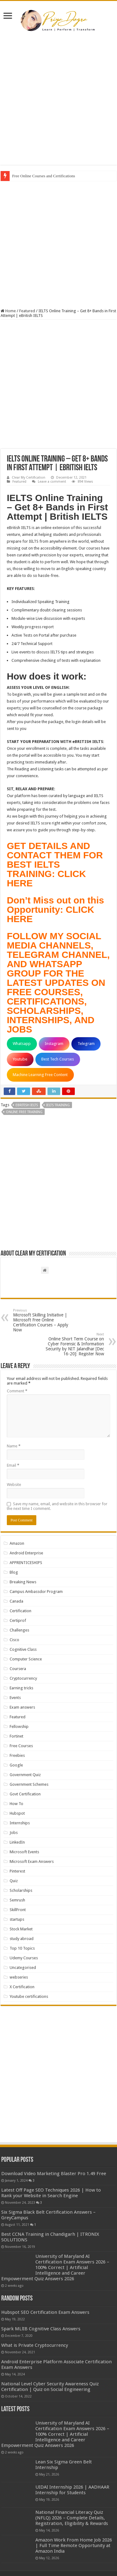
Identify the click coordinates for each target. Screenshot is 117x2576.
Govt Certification (25, 1794)
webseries (19, 1977)
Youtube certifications (29, 1996)
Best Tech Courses (57, 1059)
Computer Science (26, 1659)
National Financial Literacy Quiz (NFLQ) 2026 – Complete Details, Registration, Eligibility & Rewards (71, 2517)
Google (16, 1765)
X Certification (22, 1986)
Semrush (17, 1900)
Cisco (14, 1639)
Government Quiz (25, 1774)
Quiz (14, 1880)
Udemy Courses (24, 1958)
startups (17, 1919)
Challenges (19, 1630)
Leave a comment (52, 482)
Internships (20, 1823)
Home (8, 311)
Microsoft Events (24, 1852)
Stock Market (21, 1929)
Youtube (20, 1059)
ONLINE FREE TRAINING (24, 1112)
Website (14, 1484)
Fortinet (16, 1736)
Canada (16, 1601)
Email (13, 1465)
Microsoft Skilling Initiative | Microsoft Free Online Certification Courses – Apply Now (45, 1320)
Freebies (17, 1755)
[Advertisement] (59, 100)
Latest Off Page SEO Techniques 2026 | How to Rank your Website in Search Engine (51, 2192)
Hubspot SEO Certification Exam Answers (45, 2312)
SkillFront (18, 1909)
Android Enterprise (26, 1553)
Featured (27, 311)
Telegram (86, 1043)
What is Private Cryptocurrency (34, 2345)
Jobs (14, 1832)
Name (13, 1446)
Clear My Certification (28, 478)
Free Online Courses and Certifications (43, 176)
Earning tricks (21, 1688)
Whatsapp (22, 1043)
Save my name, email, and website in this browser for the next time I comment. (57, 1506)
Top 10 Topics (22, 1948)
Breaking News (23, 1582)
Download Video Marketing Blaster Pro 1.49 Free (53, 2173)
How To (16, 1803)
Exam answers (22, 1707)
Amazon (17, 1543)
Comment (17, 1391)
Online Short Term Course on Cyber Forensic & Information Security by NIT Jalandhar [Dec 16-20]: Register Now (72, 1344)
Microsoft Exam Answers (32, 1861)
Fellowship (19, 1726)
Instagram (54, 1043)
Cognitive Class (23, 1649)
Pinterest (17, 1871)
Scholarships (21, 1890)
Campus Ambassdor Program (36, 1591)
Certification (20, 1610)
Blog (14, 1572)
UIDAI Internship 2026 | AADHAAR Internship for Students (72, 2489)
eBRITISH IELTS (27, 1105)
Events (15, 1697)
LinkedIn (17, 1842)
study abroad (22, 1938)
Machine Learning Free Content (40, 1074)
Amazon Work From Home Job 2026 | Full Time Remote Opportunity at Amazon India (73, 2545)
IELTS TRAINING (58, 1105)
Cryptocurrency (23, 1678)
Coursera (18, 1668)
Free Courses (21, 1745)
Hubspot (17, 1813)
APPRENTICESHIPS (26, 1562)
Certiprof (18, 1620)
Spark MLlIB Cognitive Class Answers (40, 2329)
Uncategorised (23, 1967)
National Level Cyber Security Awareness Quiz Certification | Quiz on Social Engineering (50, 2386)
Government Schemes (29, 1784)
